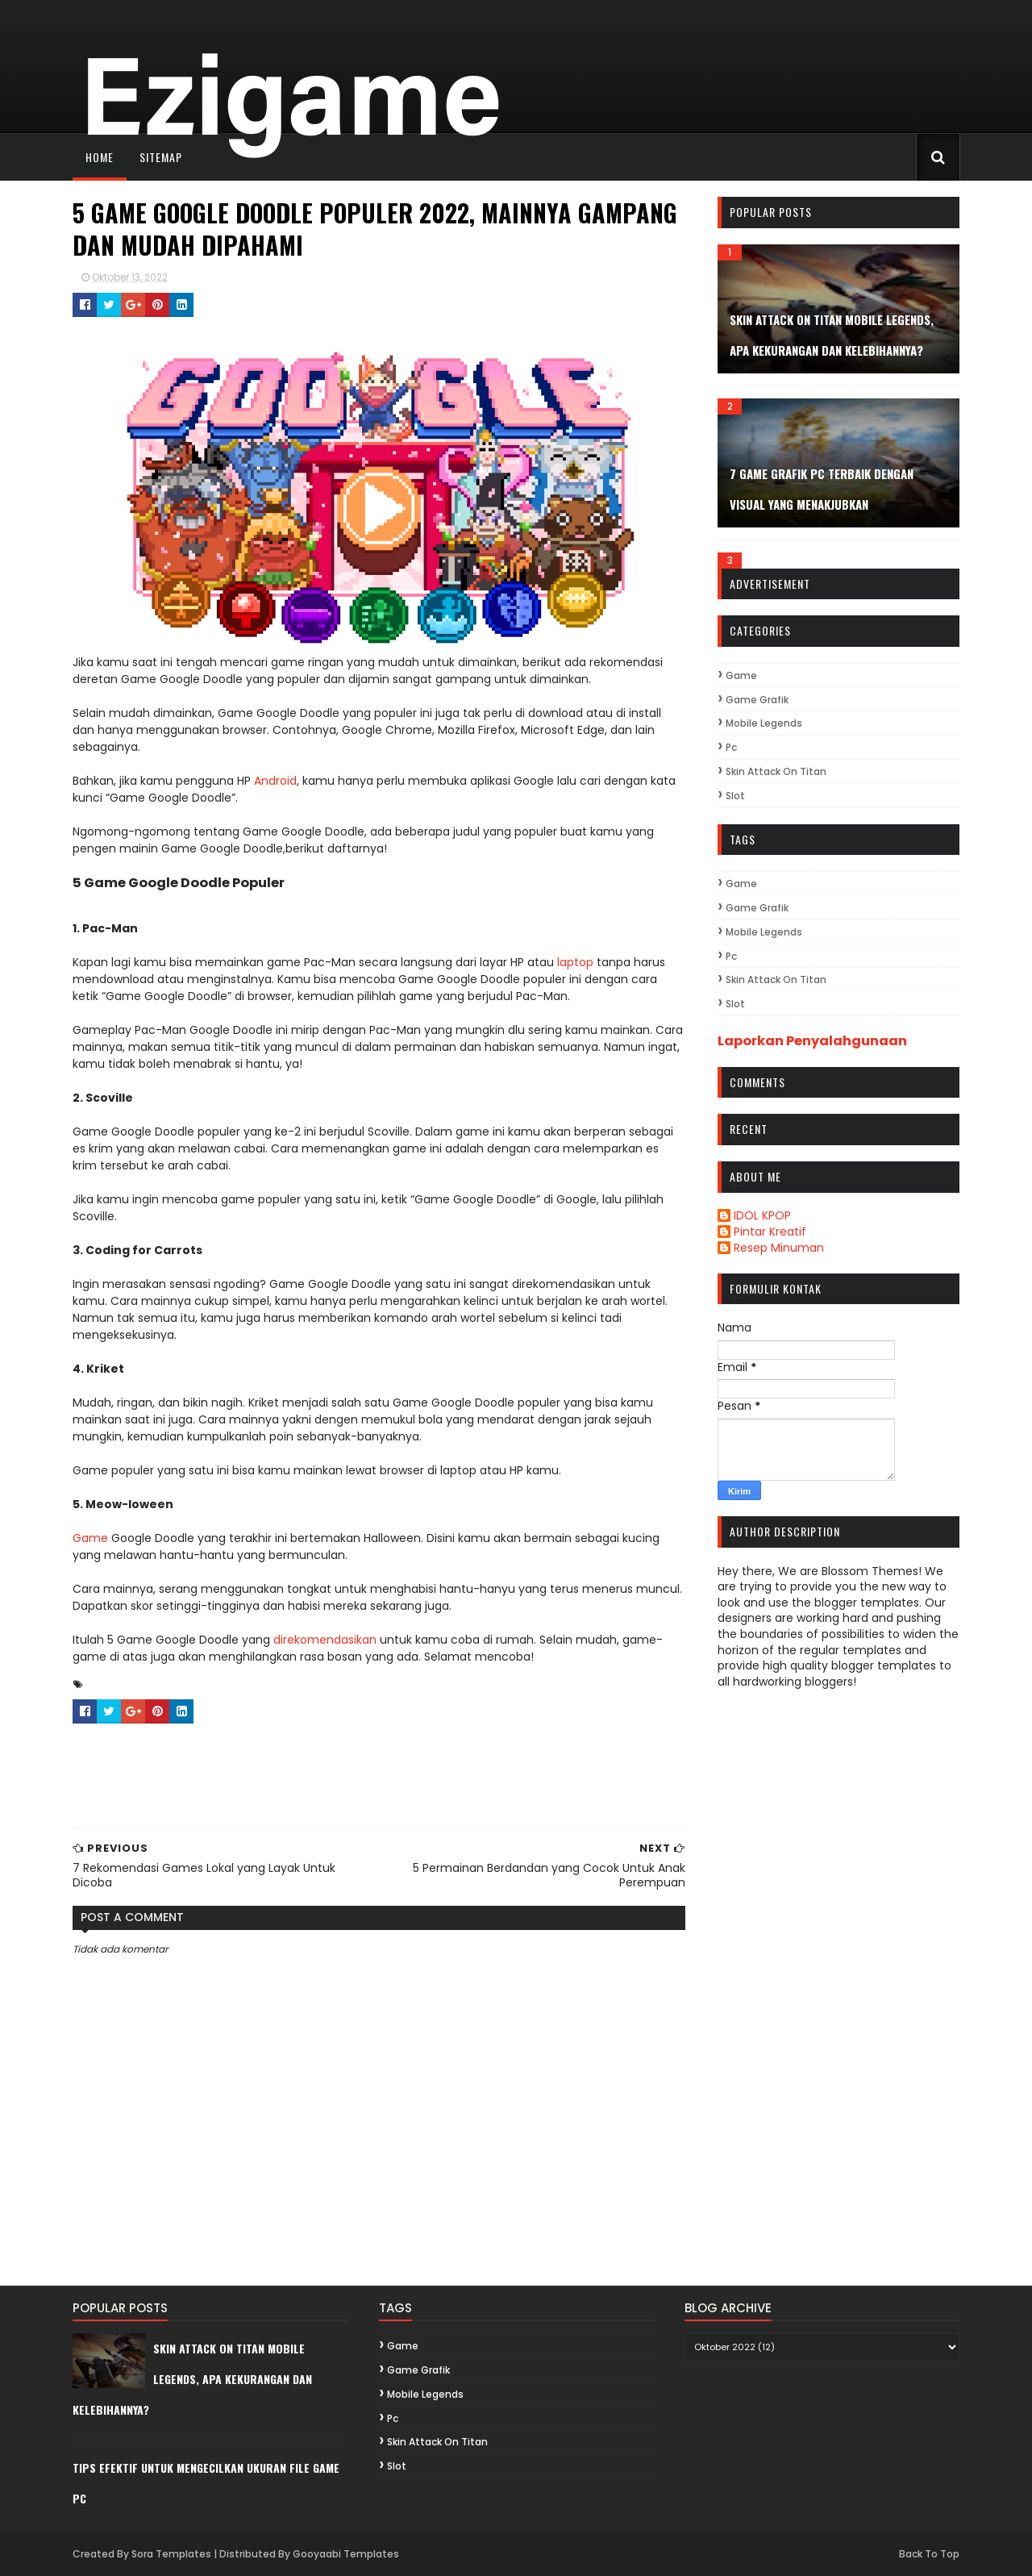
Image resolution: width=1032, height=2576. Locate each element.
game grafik (757, 700)
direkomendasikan (325, 1640)
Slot (735, 795)
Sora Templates (171, 2554)
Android (275, 781)
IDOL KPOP (762, 1216)
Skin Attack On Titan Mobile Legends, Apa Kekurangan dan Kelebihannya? (192, 2379)
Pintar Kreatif (770, 1232)
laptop (575, 962)
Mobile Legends (764, 723)
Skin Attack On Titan (776, 771)
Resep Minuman (779, 1248)
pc (731, 747)
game (741, 675)
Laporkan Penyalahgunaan (812, 1041)
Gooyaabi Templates (346, 2554)
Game (90, 1538)
